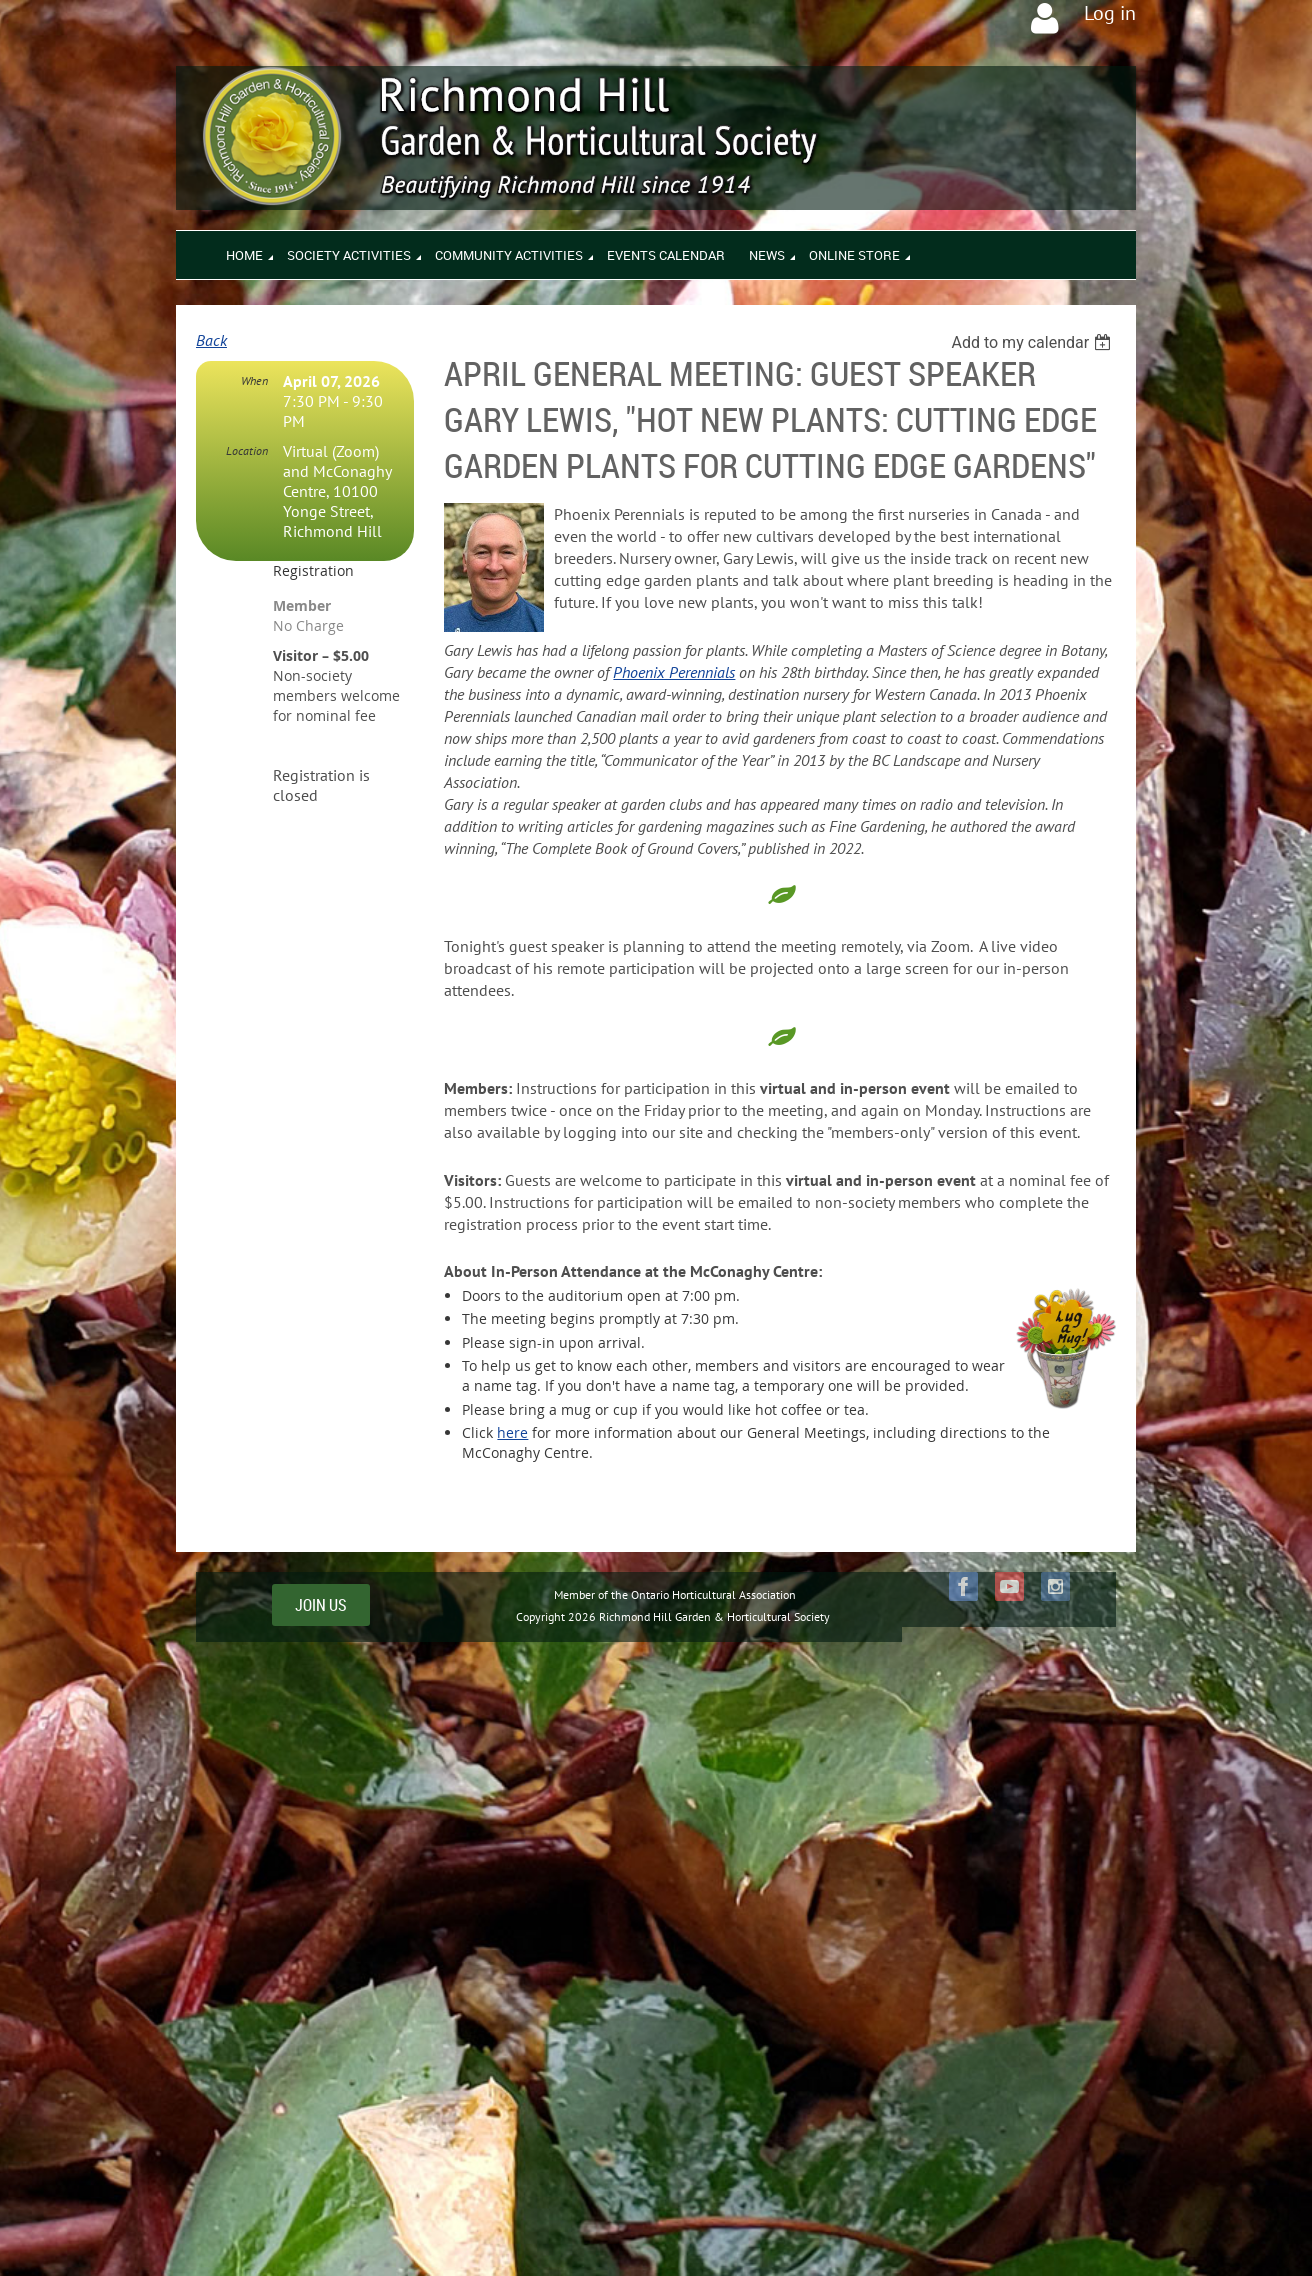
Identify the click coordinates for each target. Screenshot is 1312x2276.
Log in (1110, 13)
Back (211, 340)
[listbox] (1033, 342)
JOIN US (321, 1605)
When (254, 380)
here (512, 1432)
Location (247, 450)
